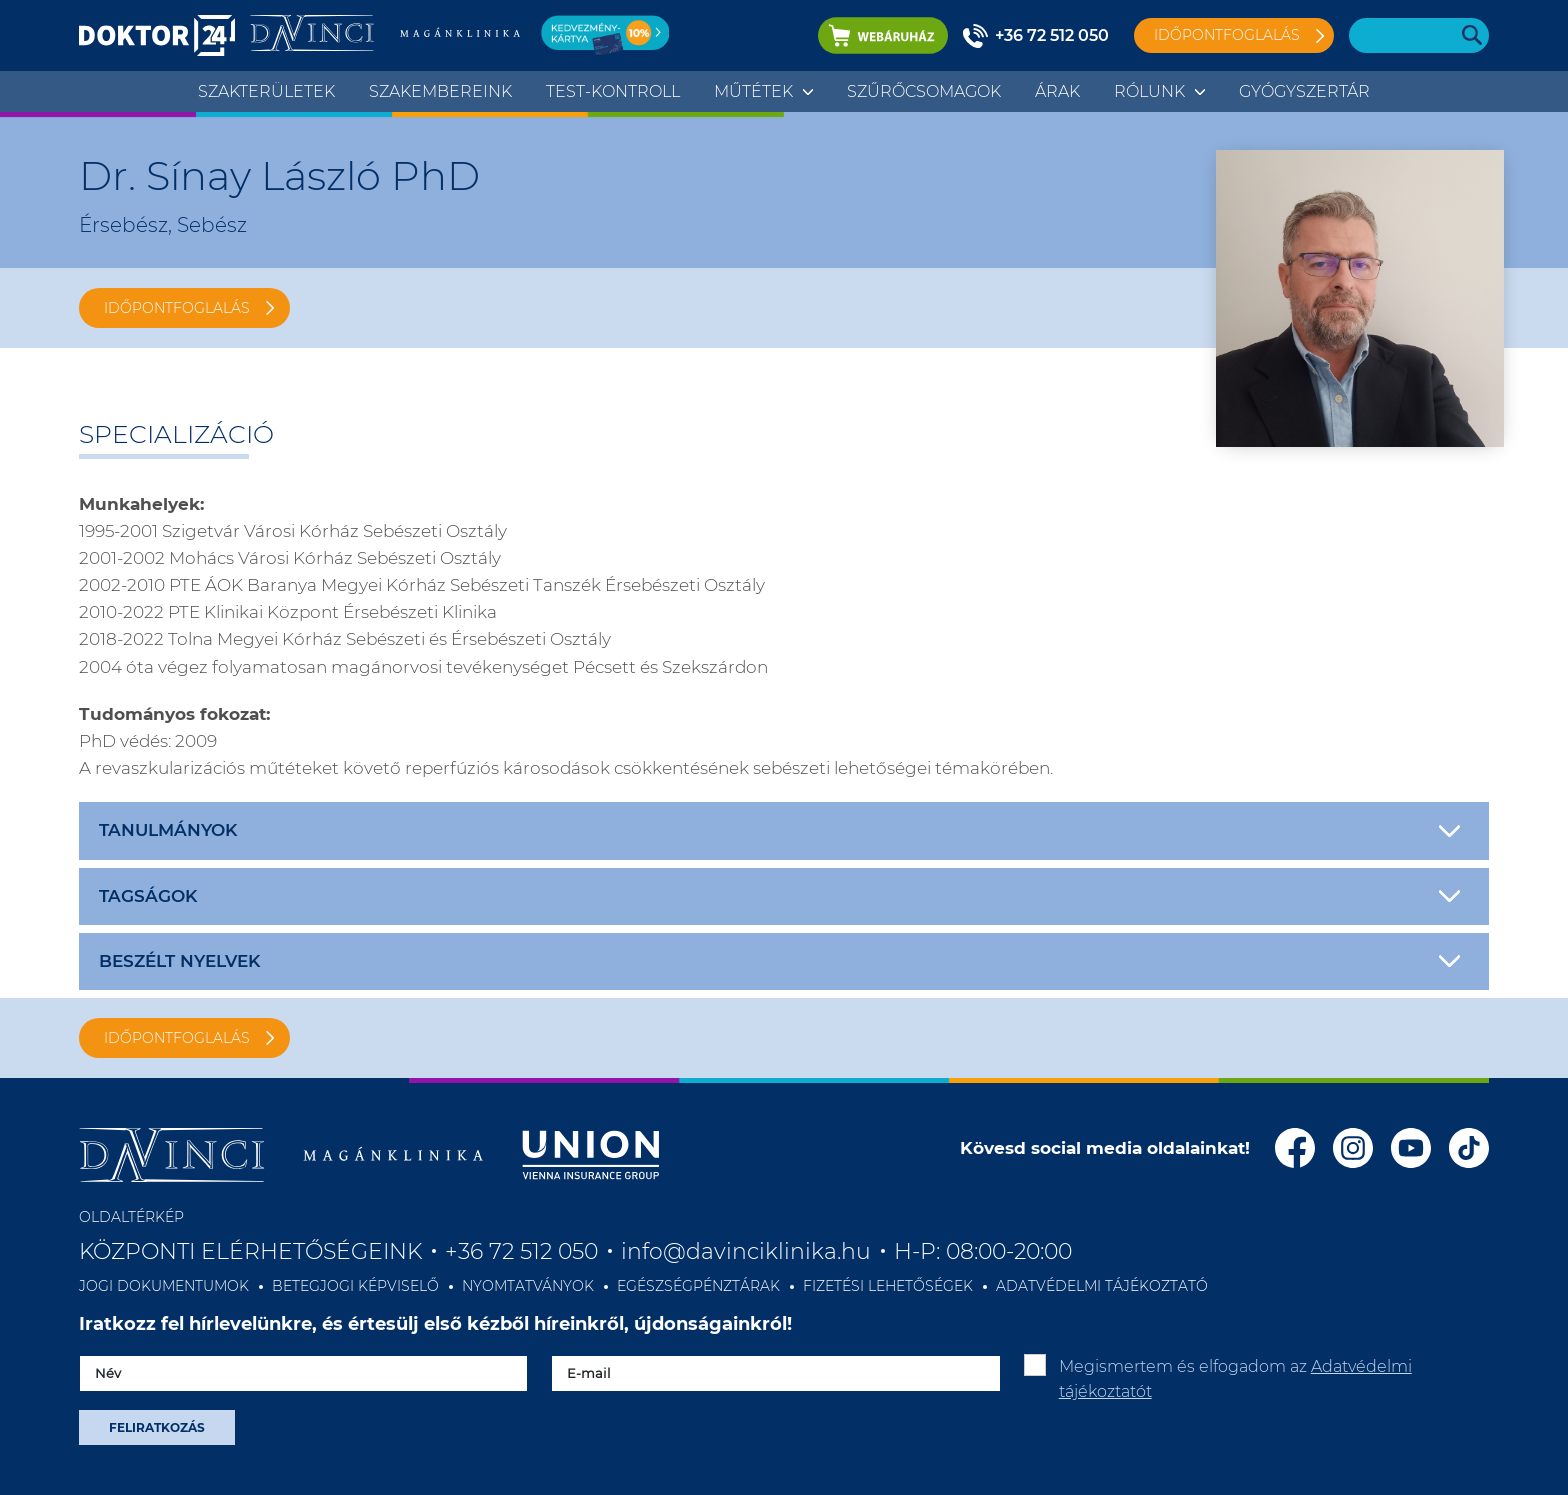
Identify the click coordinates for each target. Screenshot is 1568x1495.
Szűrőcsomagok (924, 91)
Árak (1057, 91)
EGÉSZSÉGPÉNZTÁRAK (698, 1286)
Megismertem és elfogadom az (1235, 1379)
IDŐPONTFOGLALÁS (177, 308)
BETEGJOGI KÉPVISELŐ (355, 1286)
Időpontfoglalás (1227, 35)
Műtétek (753, 91)
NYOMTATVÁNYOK (528, 1286)
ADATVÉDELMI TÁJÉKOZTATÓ (1102, 1286)
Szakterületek (266, 91)
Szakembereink (440, 91)
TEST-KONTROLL (613, 91)
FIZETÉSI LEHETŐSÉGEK (888, 1286)
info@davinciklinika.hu (746, 1251)
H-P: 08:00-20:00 (983, 1251)
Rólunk (1149, 91)
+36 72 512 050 (1052, 35)
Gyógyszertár (1304, 91)
